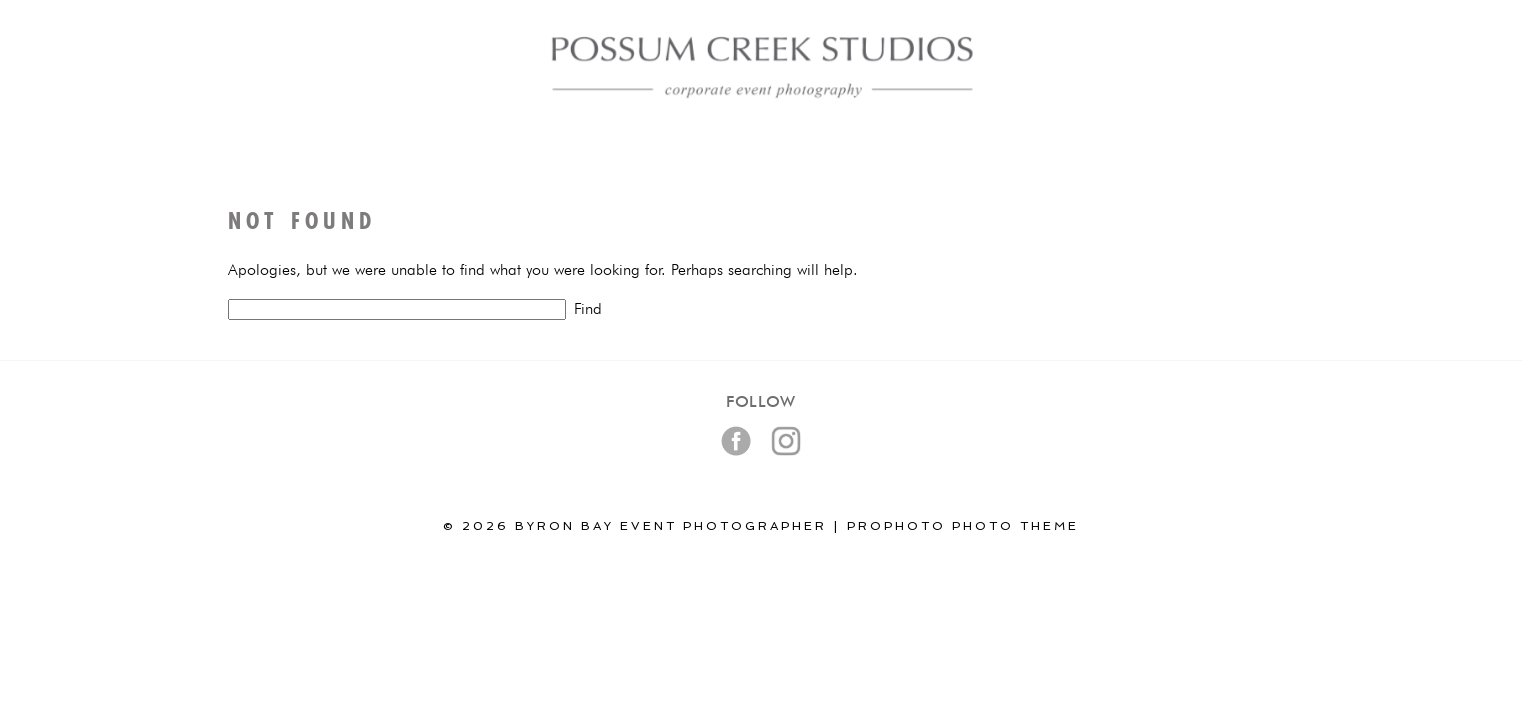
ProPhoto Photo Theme (963, 526)
